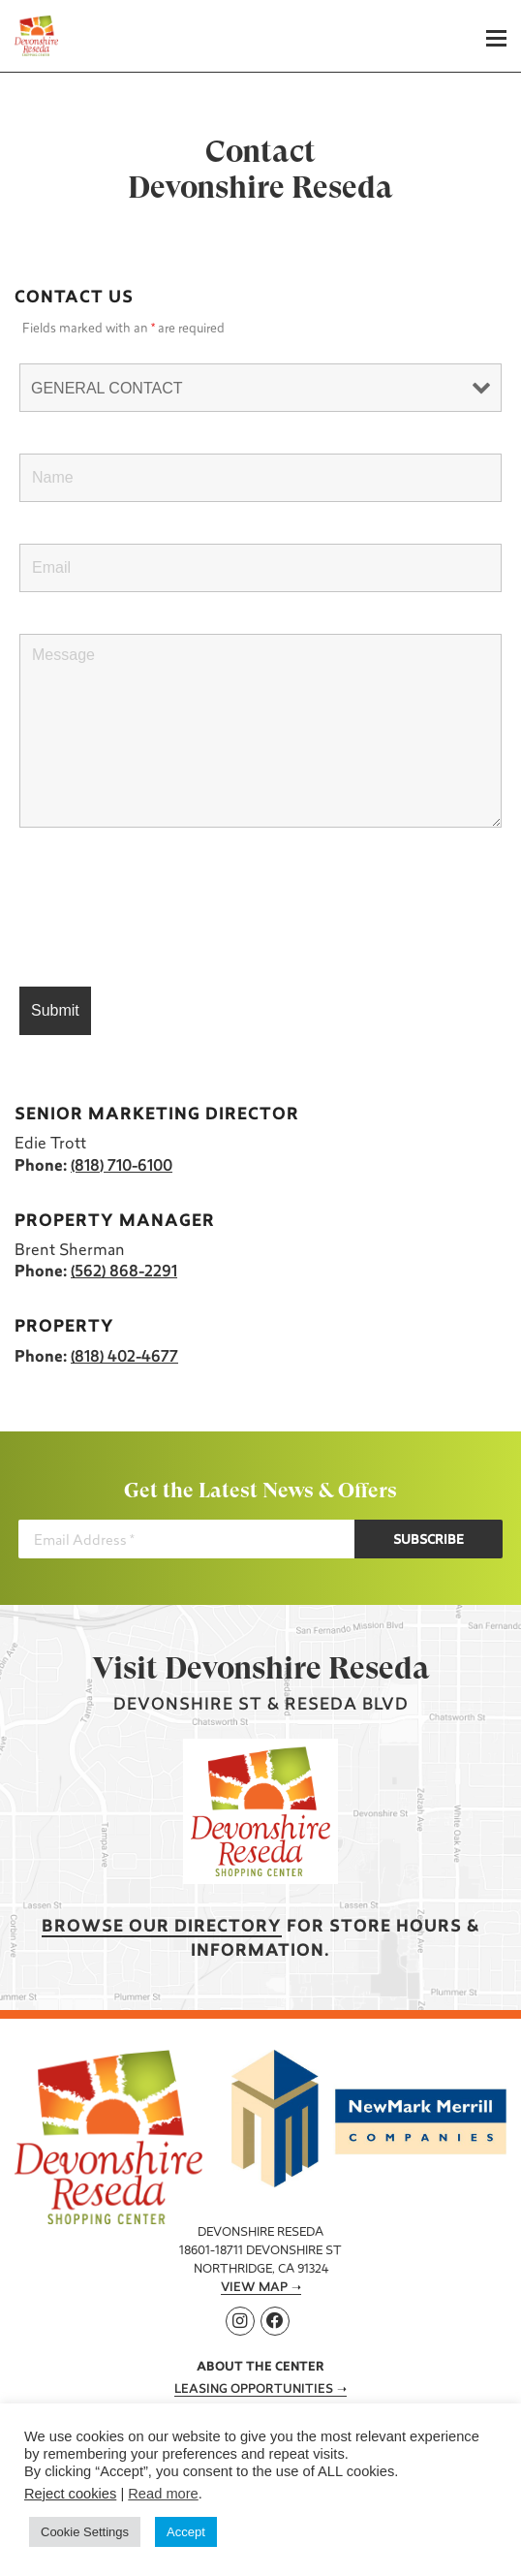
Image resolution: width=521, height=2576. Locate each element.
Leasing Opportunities (253, 2390)
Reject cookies (70, 2493)
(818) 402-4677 (124, 1358)
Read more (163, 2493)
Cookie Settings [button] (85, 2532)
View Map (254, 2288)
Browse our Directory (162, 1927)
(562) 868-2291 (124, 1272)
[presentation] (166, 908)
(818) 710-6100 (121, 1167)
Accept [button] (186, 2532)
